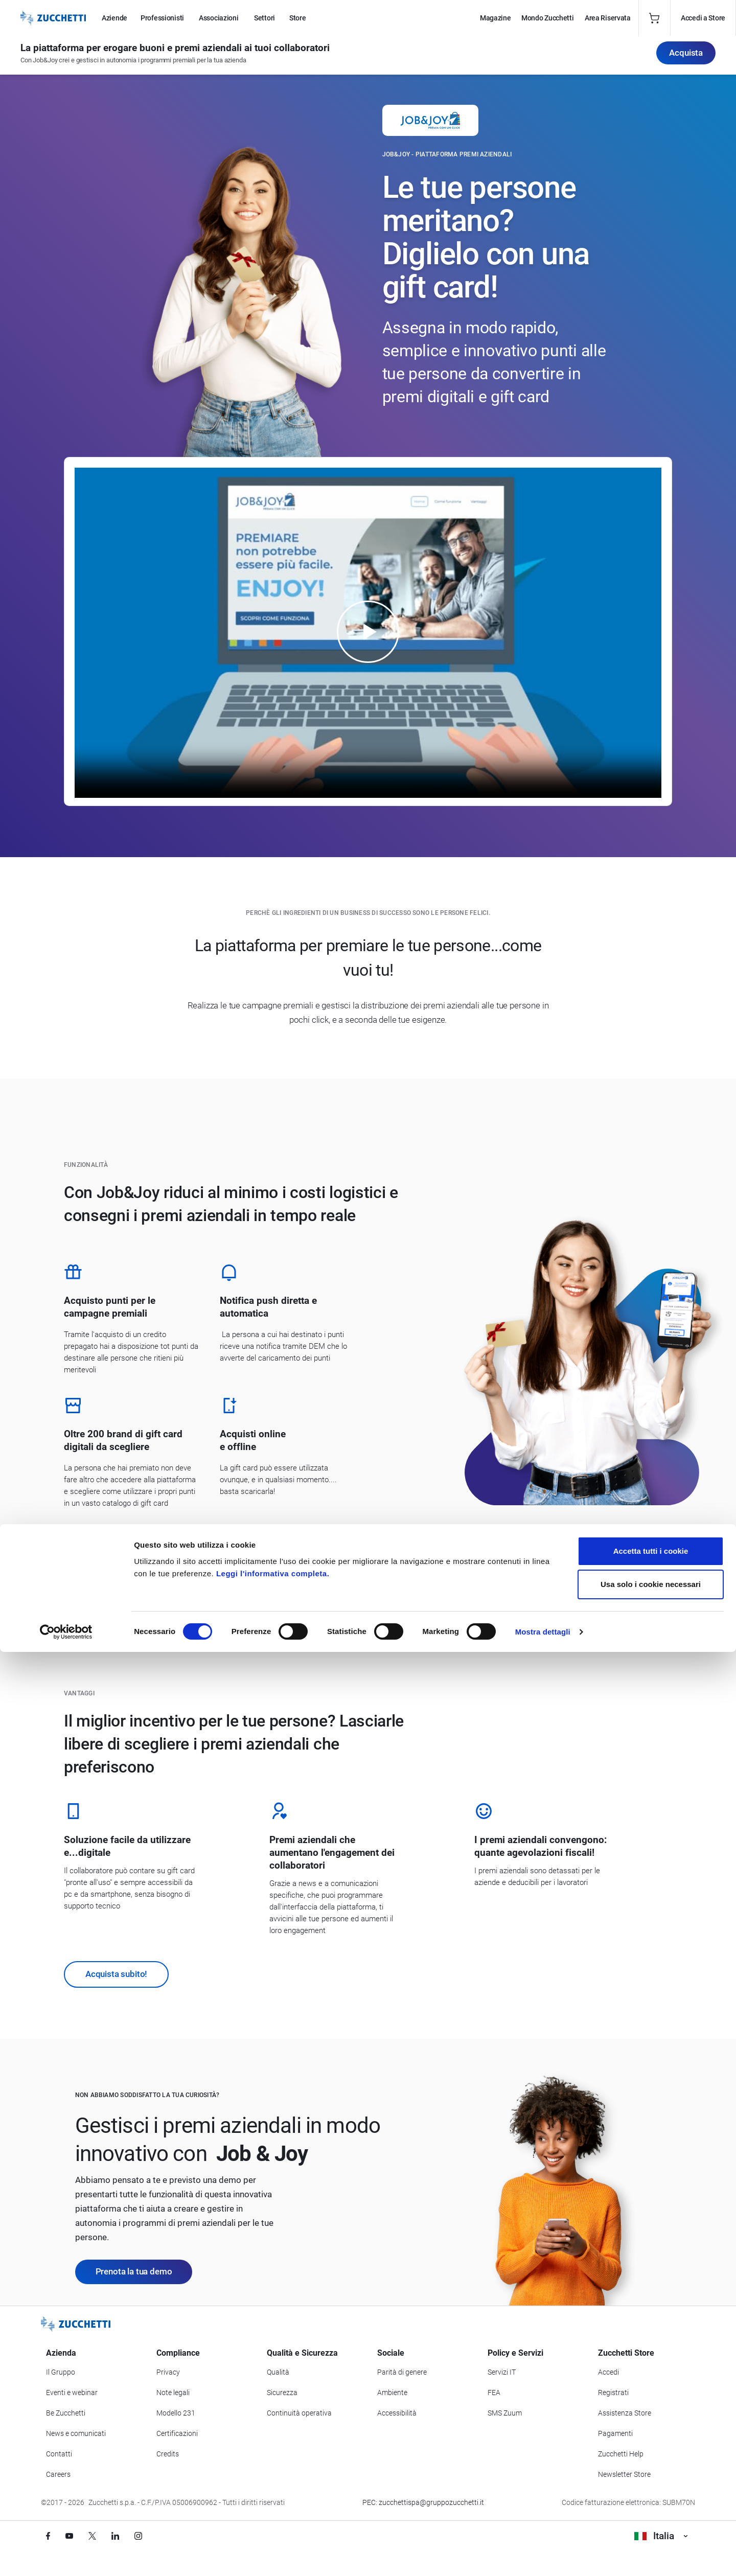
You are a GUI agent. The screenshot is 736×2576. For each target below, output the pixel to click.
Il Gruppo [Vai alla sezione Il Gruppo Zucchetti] (60, 2372)
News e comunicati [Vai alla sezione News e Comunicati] (76, 2433)
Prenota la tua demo (134, 2271)
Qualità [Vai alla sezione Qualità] (278, 2372)
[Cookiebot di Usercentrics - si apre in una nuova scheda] (66, 2556)
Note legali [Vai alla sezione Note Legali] (173, 2392)
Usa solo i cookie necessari (651, 2508)
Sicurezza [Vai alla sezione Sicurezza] (282, 2392)
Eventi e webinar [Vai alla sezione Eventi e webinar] (72, 2392)
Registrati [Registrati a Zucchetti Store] (613, 2392)
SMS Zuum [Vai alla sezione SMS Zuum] (505, 2413)
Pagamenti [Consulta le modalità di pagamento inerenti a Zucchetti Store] (615, 2433)
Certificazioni (177, 2433)
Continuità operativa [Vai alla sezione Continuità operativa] (299, 2413)
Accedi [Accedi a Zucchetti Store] (608, 2372)
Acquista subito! (116, 1974)
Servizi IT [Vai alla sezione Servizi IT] (502, 2372)
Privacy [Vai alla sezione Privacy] (168, 2372)
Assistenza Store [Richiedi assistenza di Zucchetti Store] (624, 2413)
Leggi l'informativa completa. (272, 2497)
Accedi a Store (703, 18)
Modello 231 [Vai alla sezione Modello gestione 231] (175, 2413)
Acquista (686, 57)
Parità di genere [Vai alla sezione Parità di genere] (402, 2372)
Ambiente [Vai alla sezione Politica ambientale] (392, 2392)
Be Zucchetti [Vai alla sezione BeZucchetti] (65, 2413)
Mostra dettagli (542, 2555)
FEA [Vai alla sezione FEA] (494, 2392)
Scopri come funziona (126, 1542)
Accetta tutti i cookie (650, 2475)
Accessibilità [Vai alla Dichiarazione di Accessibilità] (397, 2413)
